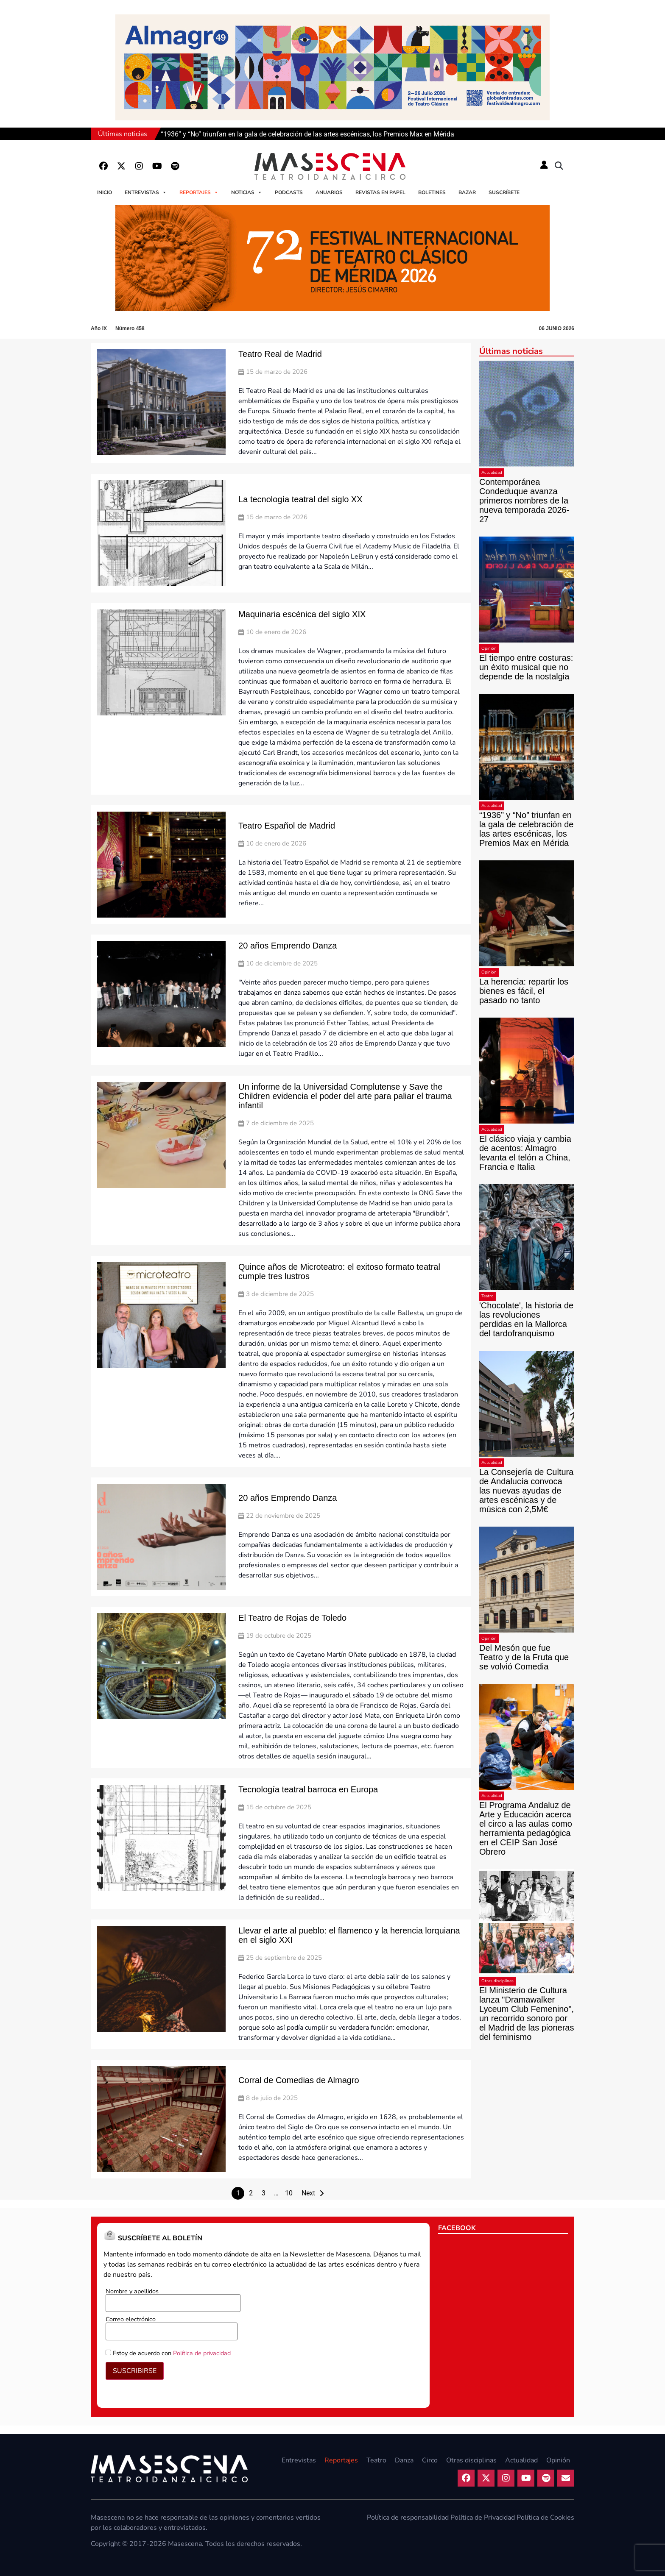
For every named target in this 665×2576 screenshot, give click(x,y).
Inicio (104, 192)
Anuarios (329, 192)
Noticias (246, 192)
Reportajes (198, 192)
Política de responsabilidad (408, 2517)
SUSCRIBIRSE (134, 2371)
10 (289, 2193)
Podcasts (289, 192)
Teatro (487, 1296)
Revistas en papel (380, 192)
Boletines (432, 192)
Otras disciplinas (497, 1981)
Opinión (489, 648)
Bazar (467, 192)
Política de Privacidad (482, 2517)
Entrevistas (146, 192)
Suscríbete (504, 192)
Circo (430, 2460)
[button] (559, 166)
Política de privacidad (202, 2353)
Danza (404, 2460)
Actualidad (491, 473)
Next (308, 2193)
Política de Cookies (545, 2517)
